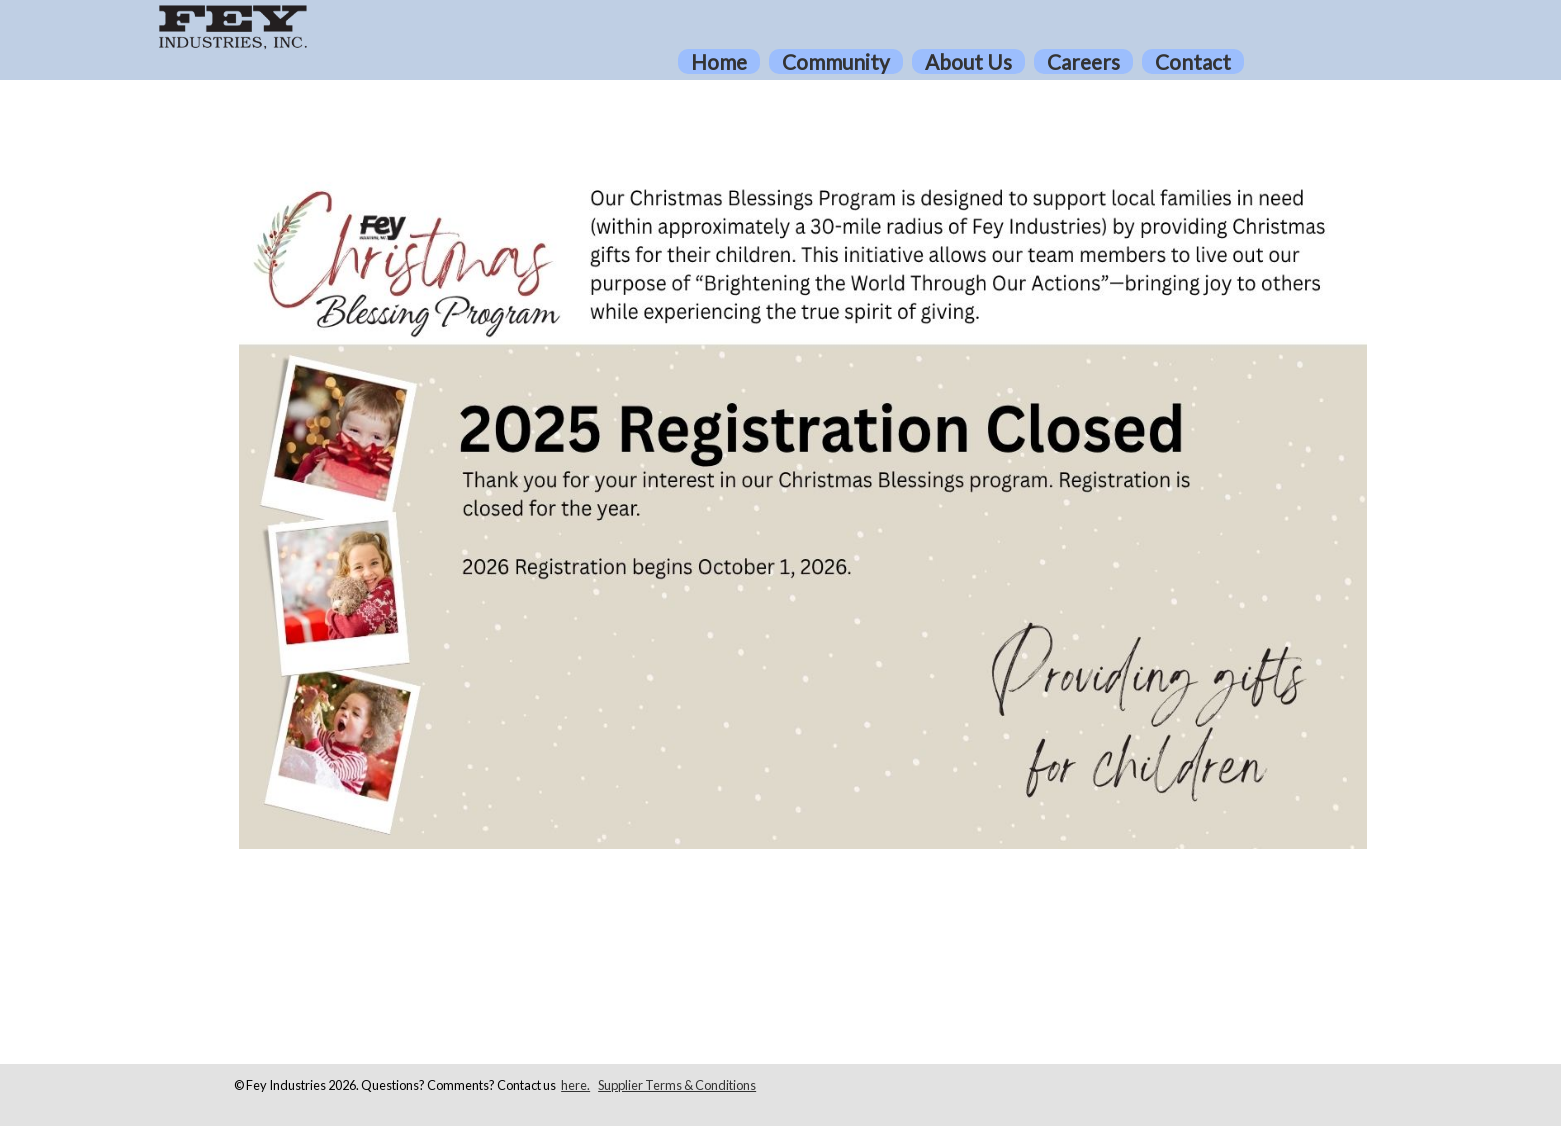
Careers (1083, 61)
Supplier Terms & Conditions (677, 1085)
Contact (1193, 61)
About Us (968, 61)
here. (575, 1085)
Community (836, 61)
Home (719, 61)
